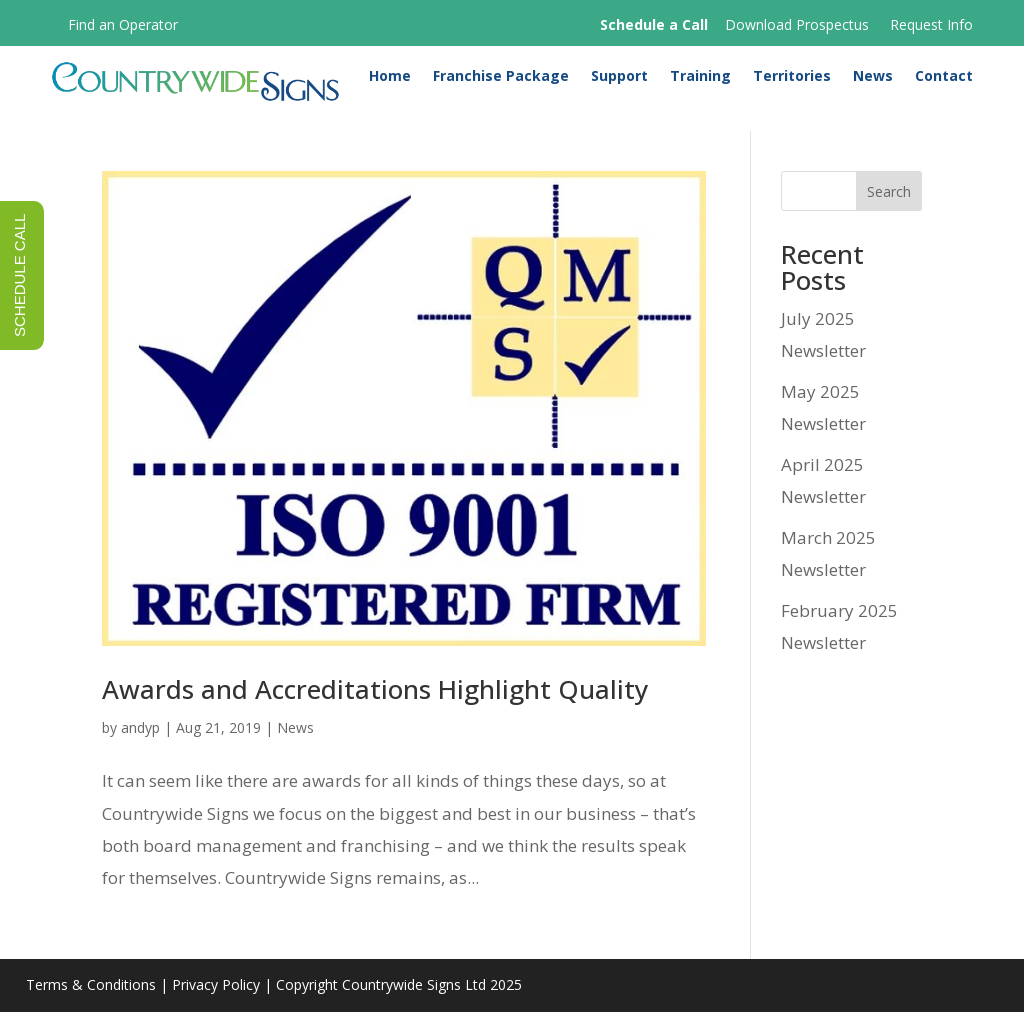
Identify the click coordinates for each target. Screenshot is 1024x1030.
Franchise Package (501, 82)
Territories (792, 82)
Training (700, 82)
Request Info (931, 24)
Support (619, 82)
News (873, 82)
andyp (140, 745)
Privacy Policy (216, 1003)
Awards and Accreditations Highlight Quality (375, 707)
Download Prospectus (797, 24)
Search (889, 209)
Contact (944, 82)
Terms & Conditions (91, 1003)
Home (390, 82)
